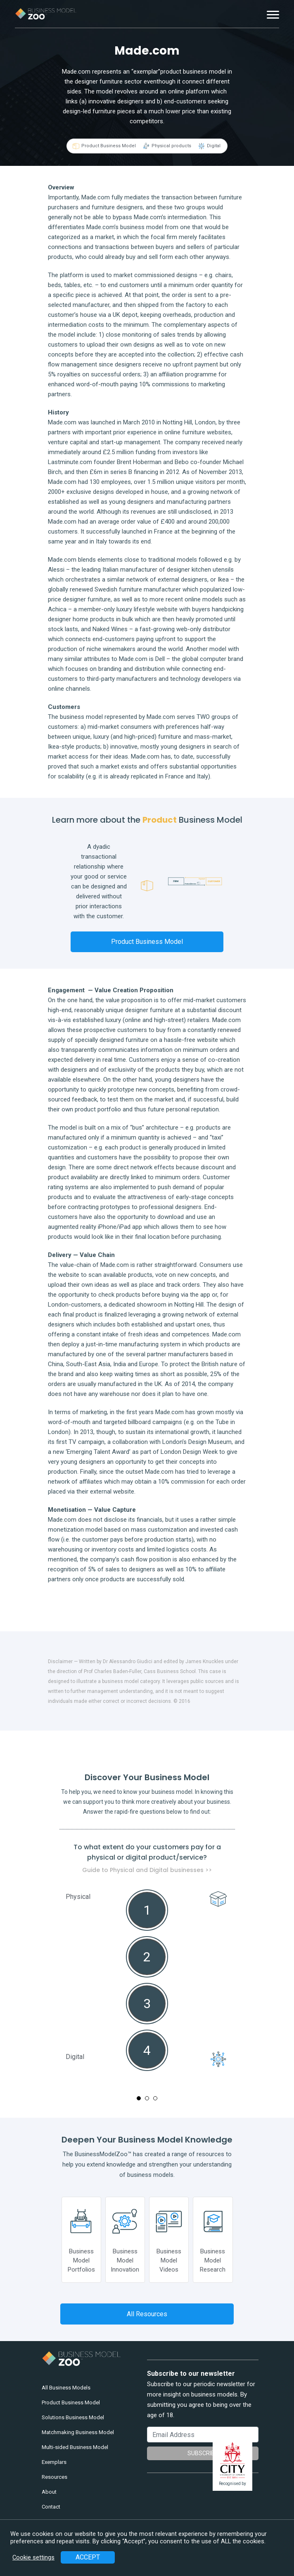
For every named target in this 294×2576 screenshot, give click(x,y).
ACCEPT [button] (88, 2557)
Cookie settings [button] (33, 2557)
